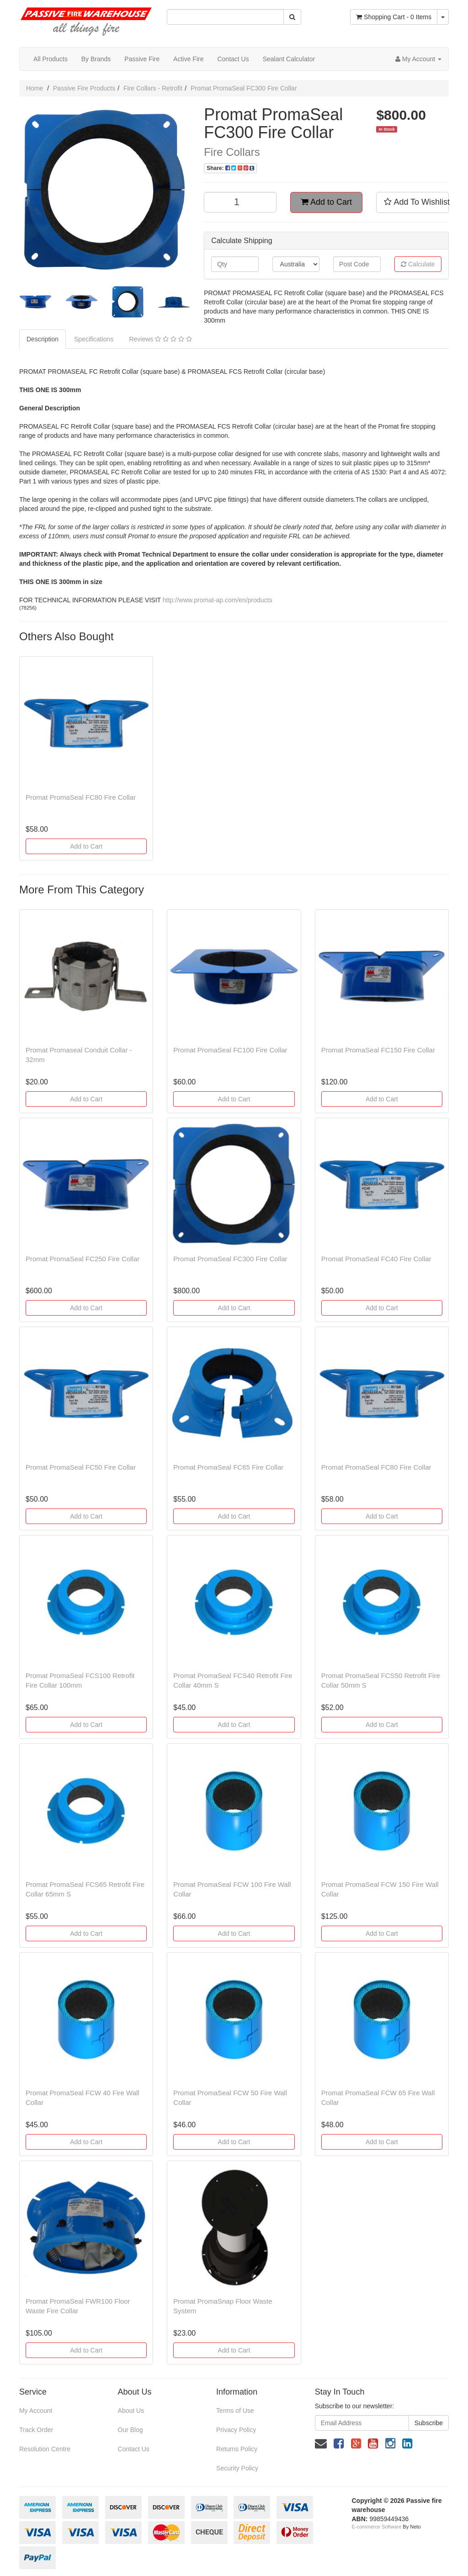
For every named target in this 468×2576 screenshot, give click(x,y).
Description (42, 339)
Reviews (160, 339)
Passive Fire (142, 59)
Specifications (93, 339)
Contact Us (233, 59)
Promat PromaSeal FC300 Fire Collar (244, 88)
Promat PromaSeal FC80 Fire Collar (81, 797)
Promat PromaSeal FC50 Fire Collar (81, 1467)
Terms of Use (235, 2410)
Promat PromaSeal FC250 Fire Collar (82, 1259)
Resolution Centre (44, 2449)
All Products (50, 59)
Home (34, 88)
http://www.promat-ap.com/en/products (217, 600)
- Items (393, 17)
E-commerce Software (377, 2526)
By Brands (96, 59)
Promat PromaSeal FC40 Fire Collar (376, 1259)
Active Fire (188, 59)
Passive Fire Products (84, 88)
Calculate (418, 264)
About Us (131, 2410)
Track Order (36, 2429)
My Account (35, 2410)
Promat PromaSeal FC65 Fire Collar (228, 1467)
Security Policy (237, 2468)
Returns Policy (236, 2449)
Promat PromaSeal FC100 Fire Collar (230, 1050)
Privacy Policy (236, 2429)
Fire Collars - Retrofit (152, 88)
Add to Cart (326, 202)
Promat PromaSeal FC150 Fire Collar (378, 1050)
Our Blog (130, 2429)
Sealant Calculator (289, 59)
